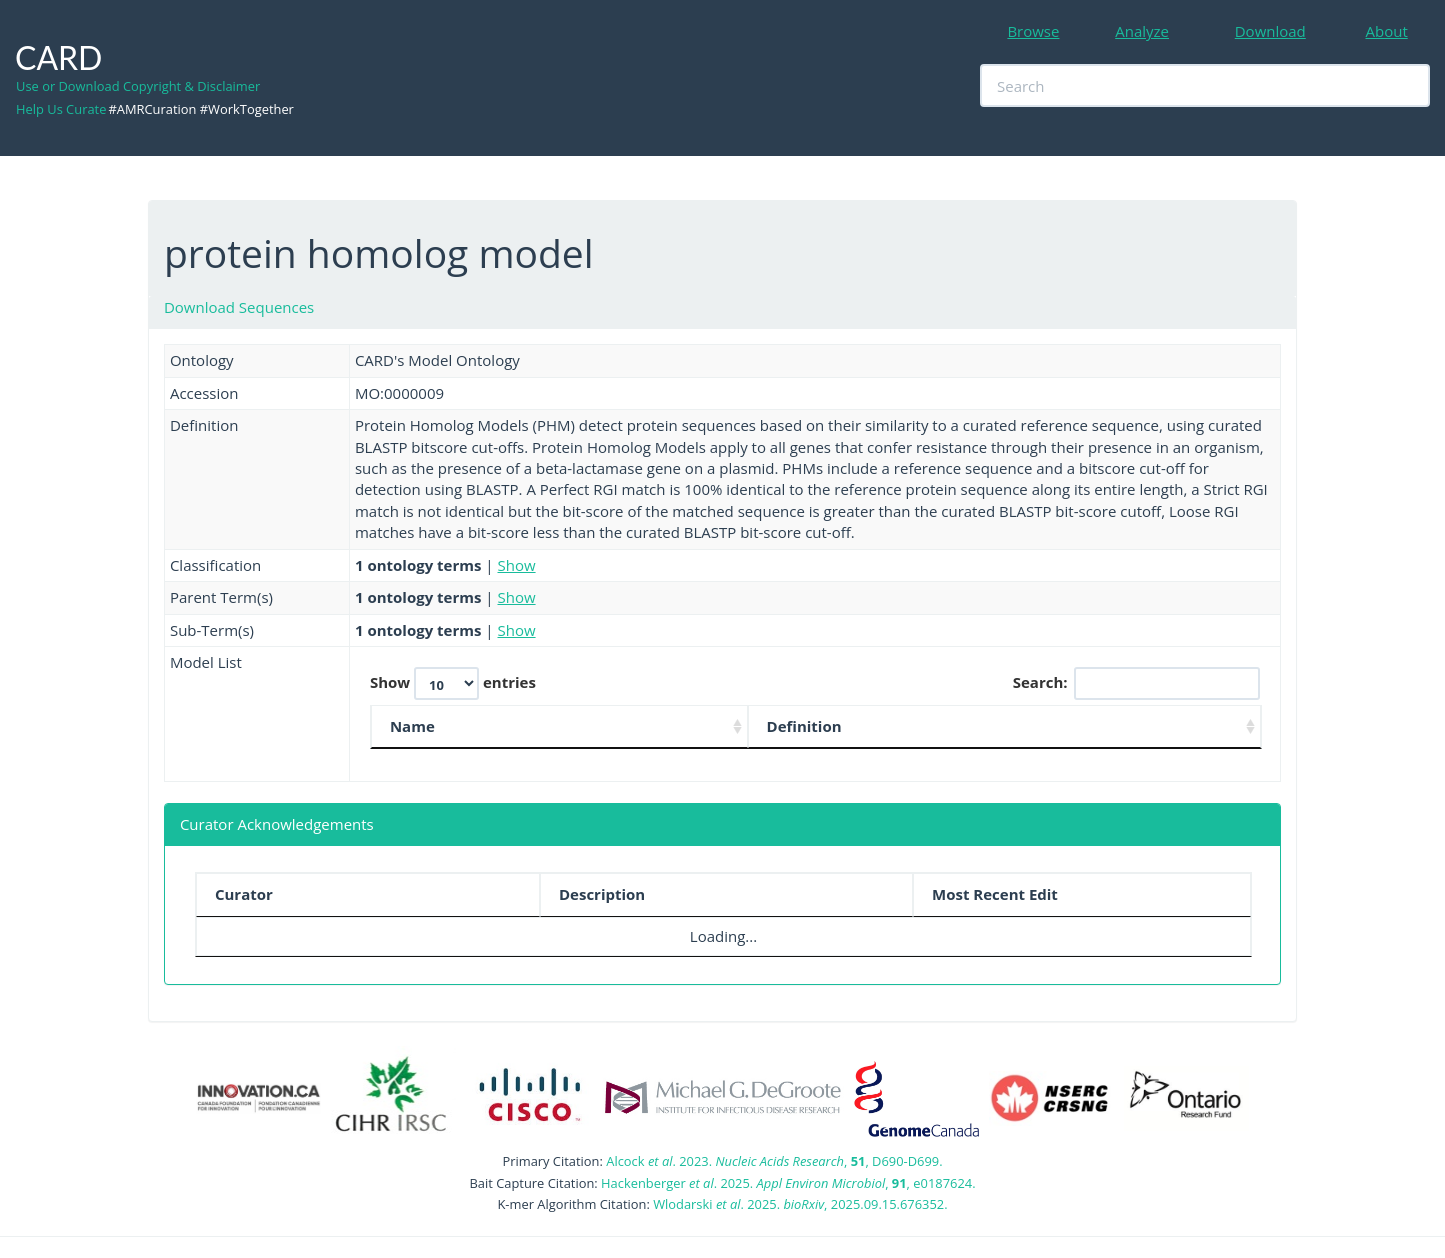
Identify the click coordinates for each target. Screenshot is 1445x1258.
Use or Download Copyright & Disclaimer (138, 86)
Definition (804, 726)
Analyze (1142, 31)
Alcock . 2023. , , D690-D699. (774, 1161)
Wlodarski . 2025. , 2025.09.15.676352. (800, 1204)
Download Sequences (239, 307)
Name (412, 726)
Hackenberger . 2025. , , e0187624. (788, 1183)
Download (1270, 31)
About (1387, 31)
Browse (1033, 31)
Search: (1136, 683)
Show (517, 565)
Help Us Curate (61, 109)
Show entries (453, 683)
